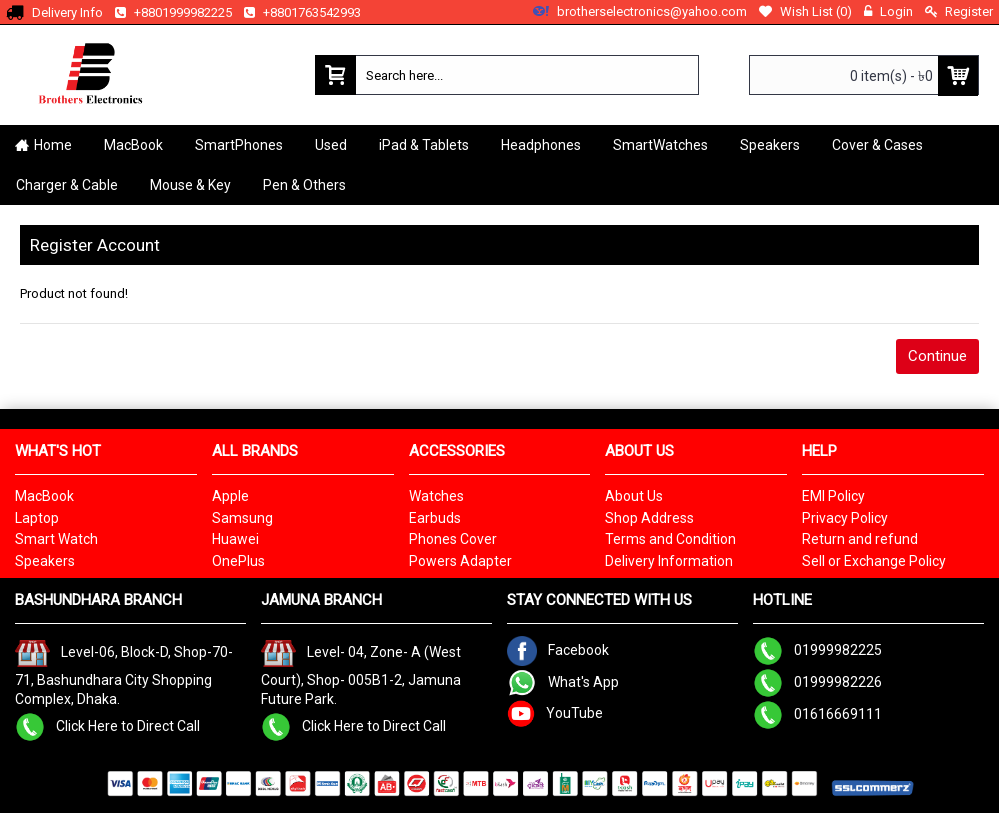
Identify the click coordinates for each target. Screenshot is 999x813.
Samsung (242, 518)
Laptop (37, 518)
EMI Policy (833, 496)
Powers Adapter (460, 561)
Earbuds (435, 518)
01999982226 (817, 681)
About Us (634, 496)
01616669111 (817, 713)
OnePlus (238, 561)
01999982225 (817, 649)
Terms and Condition (670, 539)
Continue (937, 356)
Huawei (235, 539)
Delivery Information (669, 561)
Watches (436, 496)
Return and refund (860, 539)
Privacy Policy (845, 518)
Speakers (45, 561)
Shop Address (649, 518)
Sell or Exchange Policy (874, 561)
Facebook (558, 649)
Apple (230, 496)
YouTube (555, 712)
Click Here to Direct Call (107, 725)
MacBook (44, 496)
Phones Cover (453, 539)
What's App (563, 681)
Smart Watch (56, 539)
